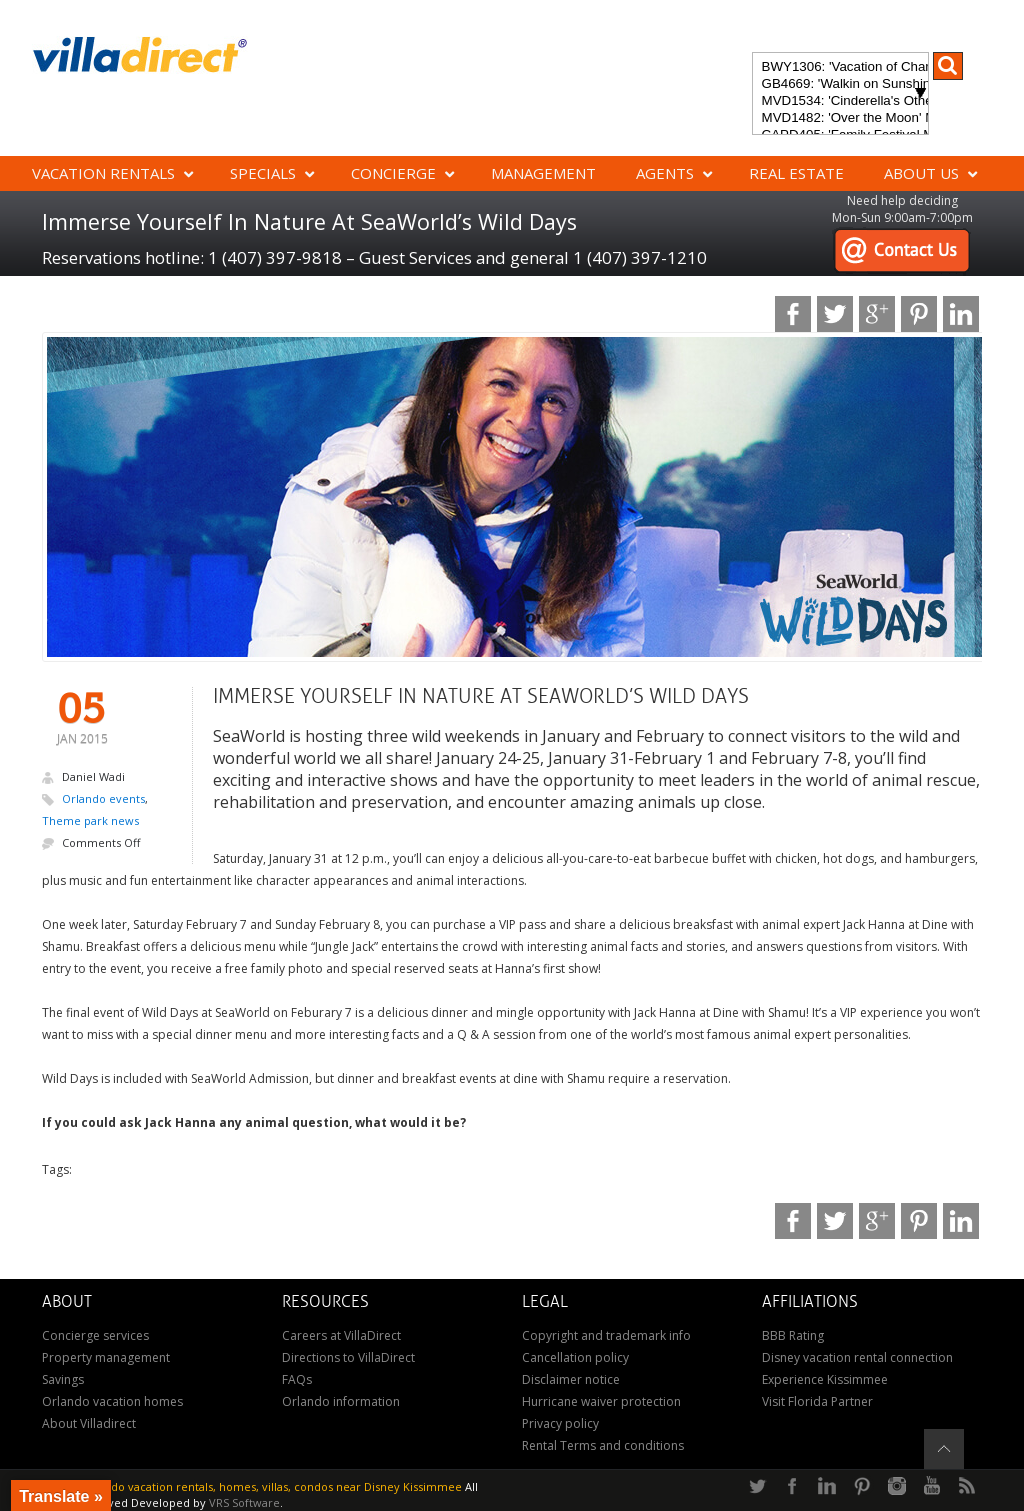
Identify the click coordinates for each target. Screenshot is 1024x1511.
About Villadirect (89, 1423)
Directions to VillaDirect (348, 1357)
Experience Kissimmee (825, 1379)
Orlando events (103, 798)
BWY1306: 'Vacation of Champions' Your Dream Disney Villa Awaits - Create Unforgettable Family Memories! (840, 67)
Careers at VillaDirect (341, 1335)
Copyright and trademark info (606, 1335)
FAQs (297, 1379)
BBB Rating (793, 1335)
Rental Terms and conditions (603, 1445)
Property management (106, 1357)
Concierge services (95, 1335)
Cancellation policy (575, 1357)
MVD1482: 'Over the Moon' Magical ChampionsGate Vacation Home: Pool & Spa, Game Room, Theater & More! (840, 118)
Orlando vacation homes (112, 1401)
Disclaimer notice (571, 1379)
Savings (63, 1379)
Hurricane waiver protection (601, 1401)
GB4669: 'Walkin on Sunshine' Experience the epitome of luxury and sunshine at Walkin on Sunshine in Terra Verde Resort (840, 84)
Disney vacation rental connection (857, 1357)
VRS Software (244, 1502)
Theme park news (90, 820)
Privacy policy (560, 1423)
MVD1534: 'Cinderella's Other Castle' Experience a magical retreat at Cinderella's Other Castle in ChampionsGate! (840, 101)
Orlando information (341, 1401)
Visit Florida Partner (817, 1401)
